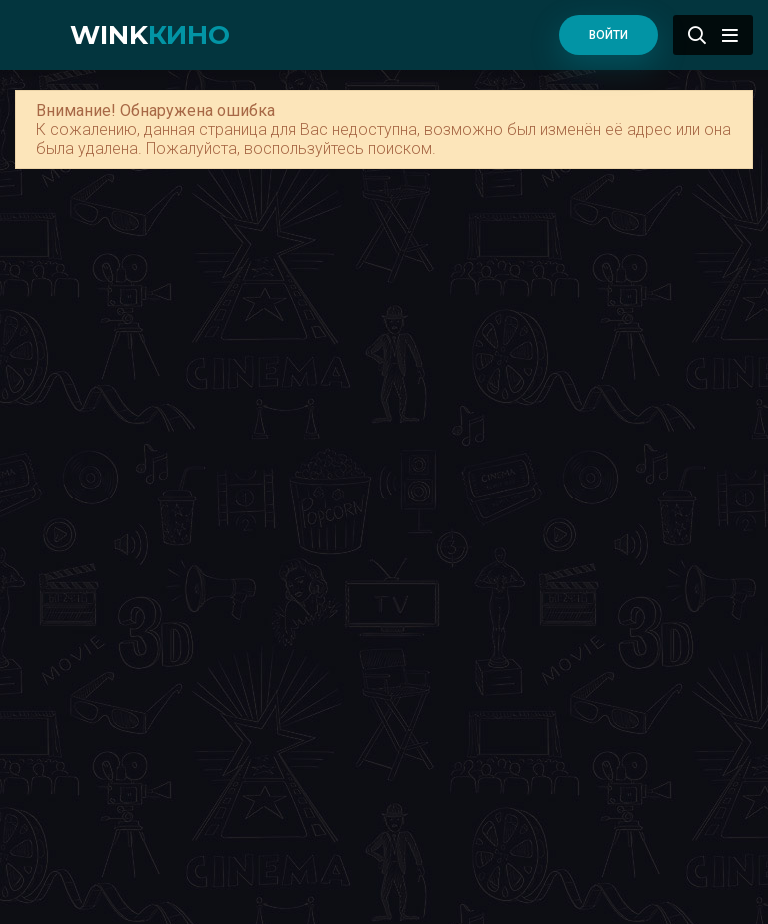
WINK (150, 35)
